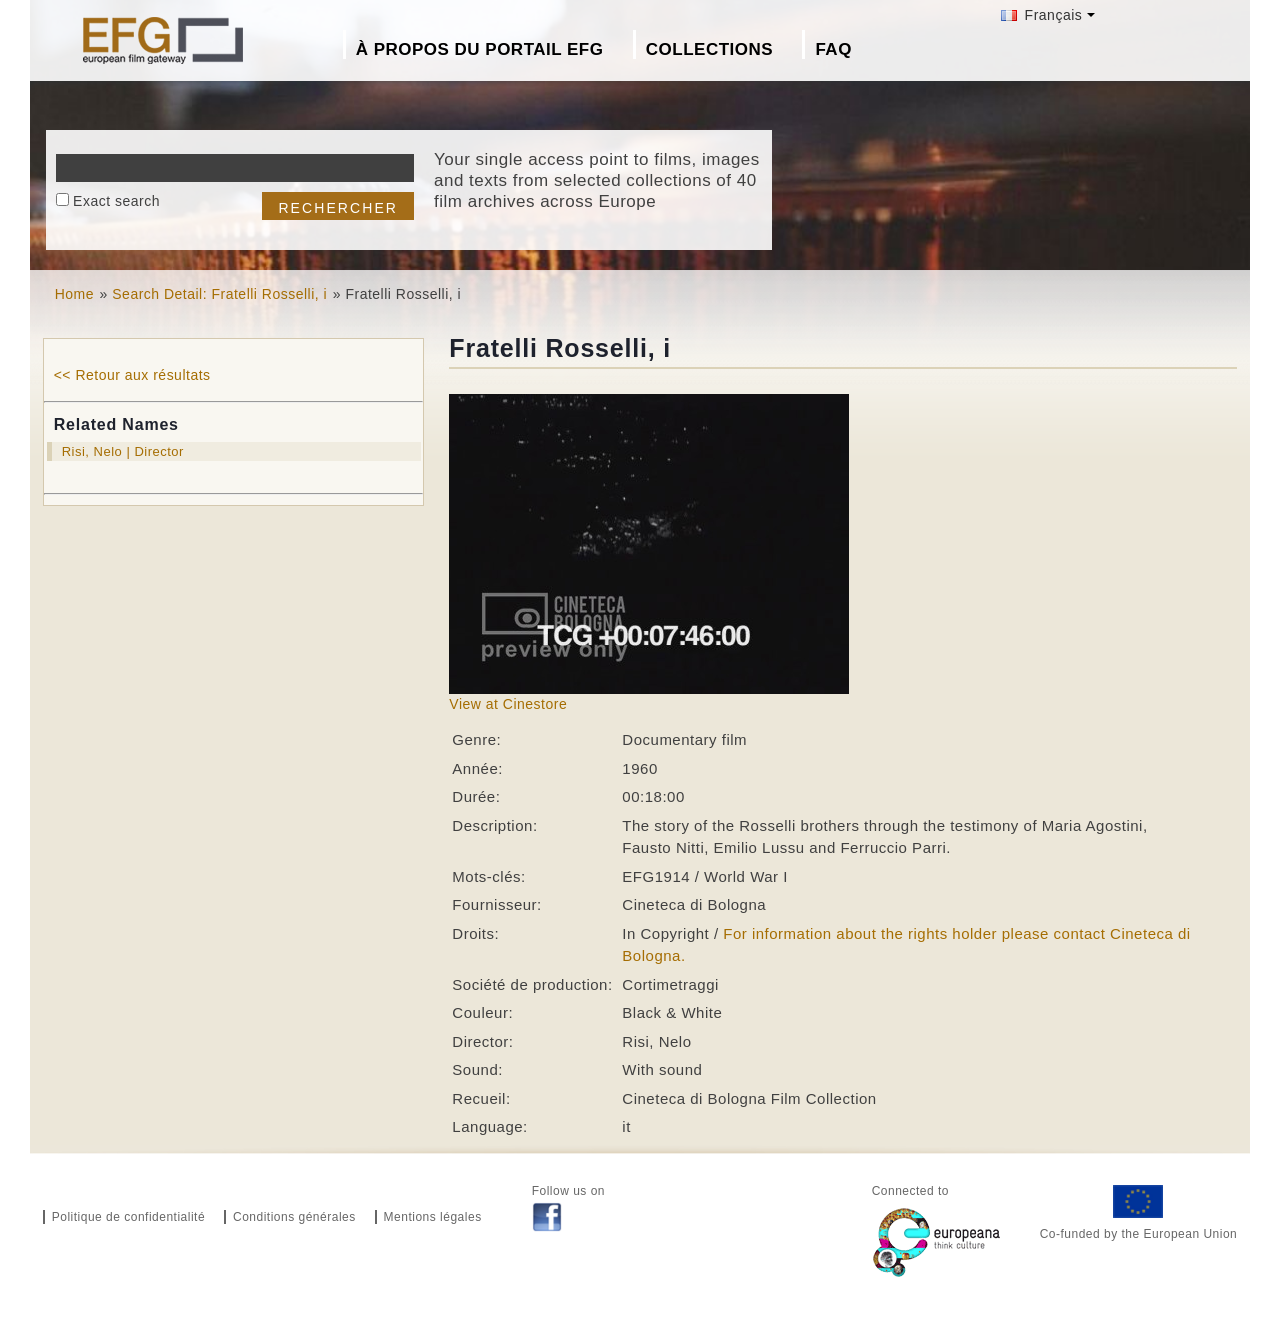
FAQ (833, 49)
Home (74, 294)
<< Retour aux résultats (132, 375)
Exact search (116, 201)
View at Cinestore (508, 704)
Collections (709, 49)
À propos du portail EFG (480, 49)
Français (1041, 15)
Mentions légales (433, 1217)
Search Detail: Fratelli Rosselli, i (219, 294)
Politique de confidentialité (128, 1217)
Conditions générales (294, 1217)
